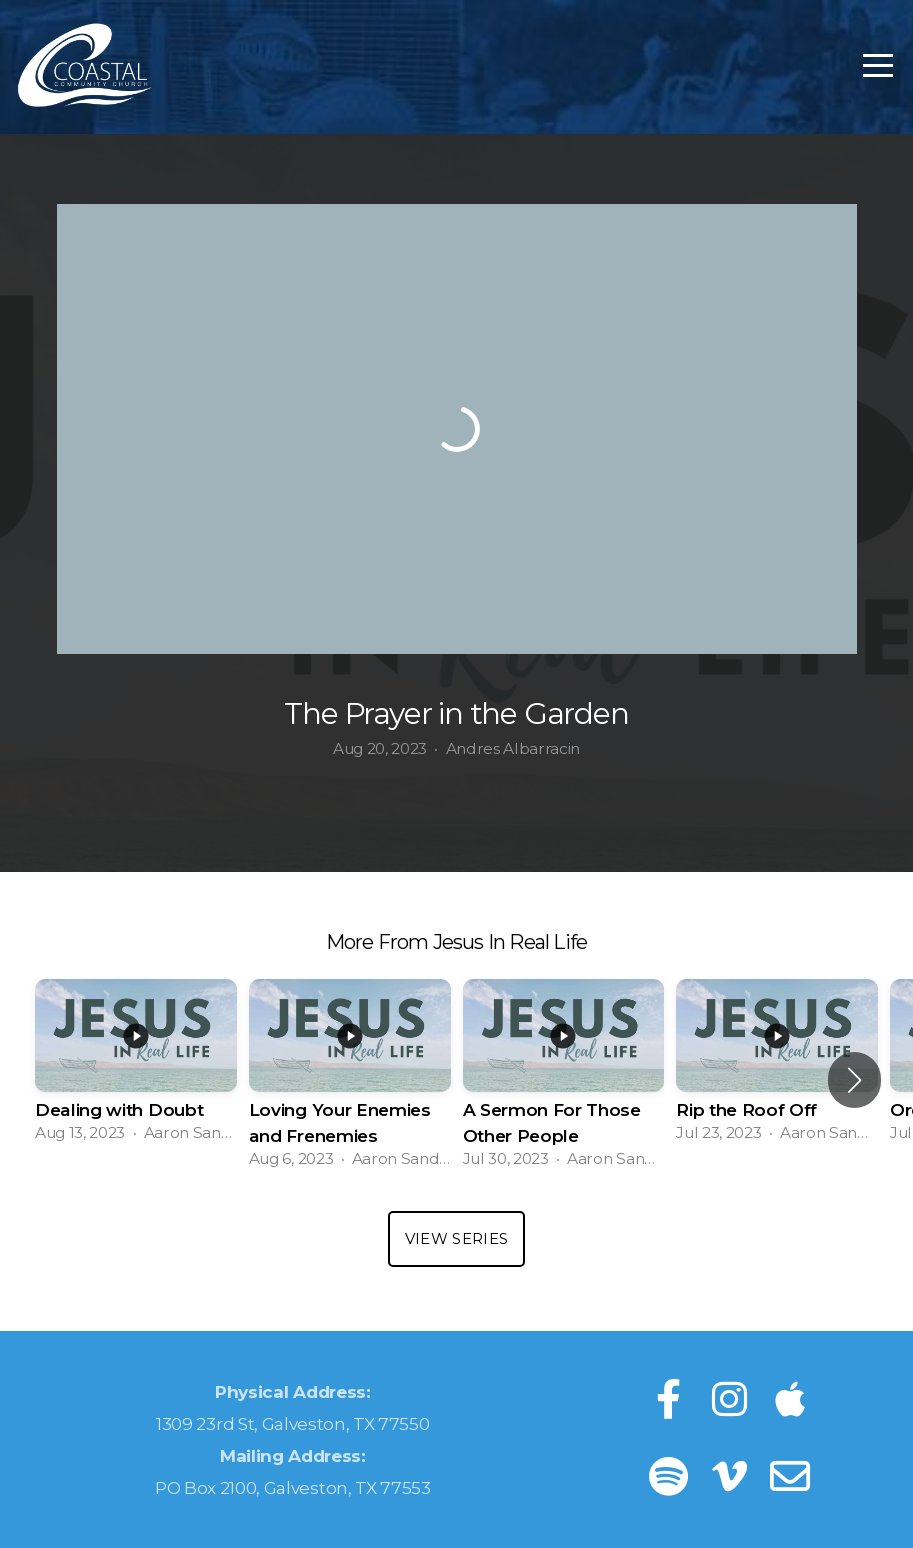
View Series (456, 1238)
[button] (854, 1080)
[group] (136, 1067)
